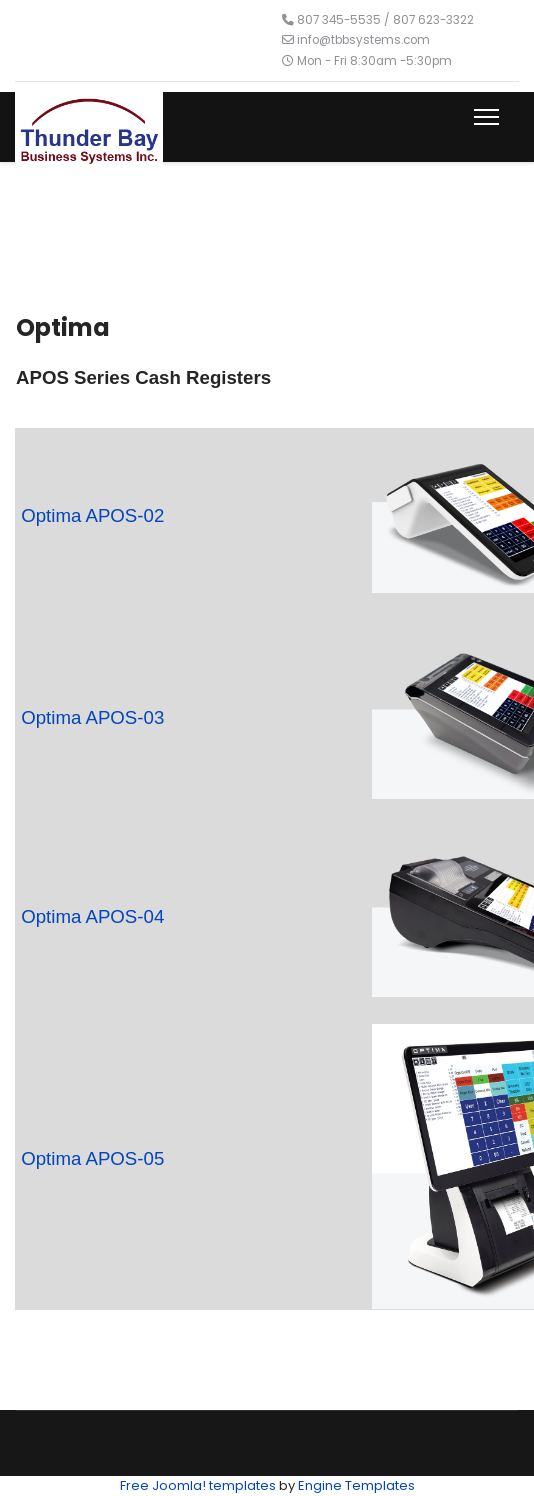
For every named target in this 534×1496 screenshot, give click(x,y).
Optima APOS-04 (92, 916)
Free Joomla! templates (198, 1485)
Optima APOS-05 (92, 1158)
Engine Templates (356, 1485)
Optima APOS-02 (92, 515)
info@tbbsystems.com (363, 40)
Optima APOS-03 (92, 717)
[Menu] (482, 117)
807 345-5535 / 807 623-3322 (385, 20)
